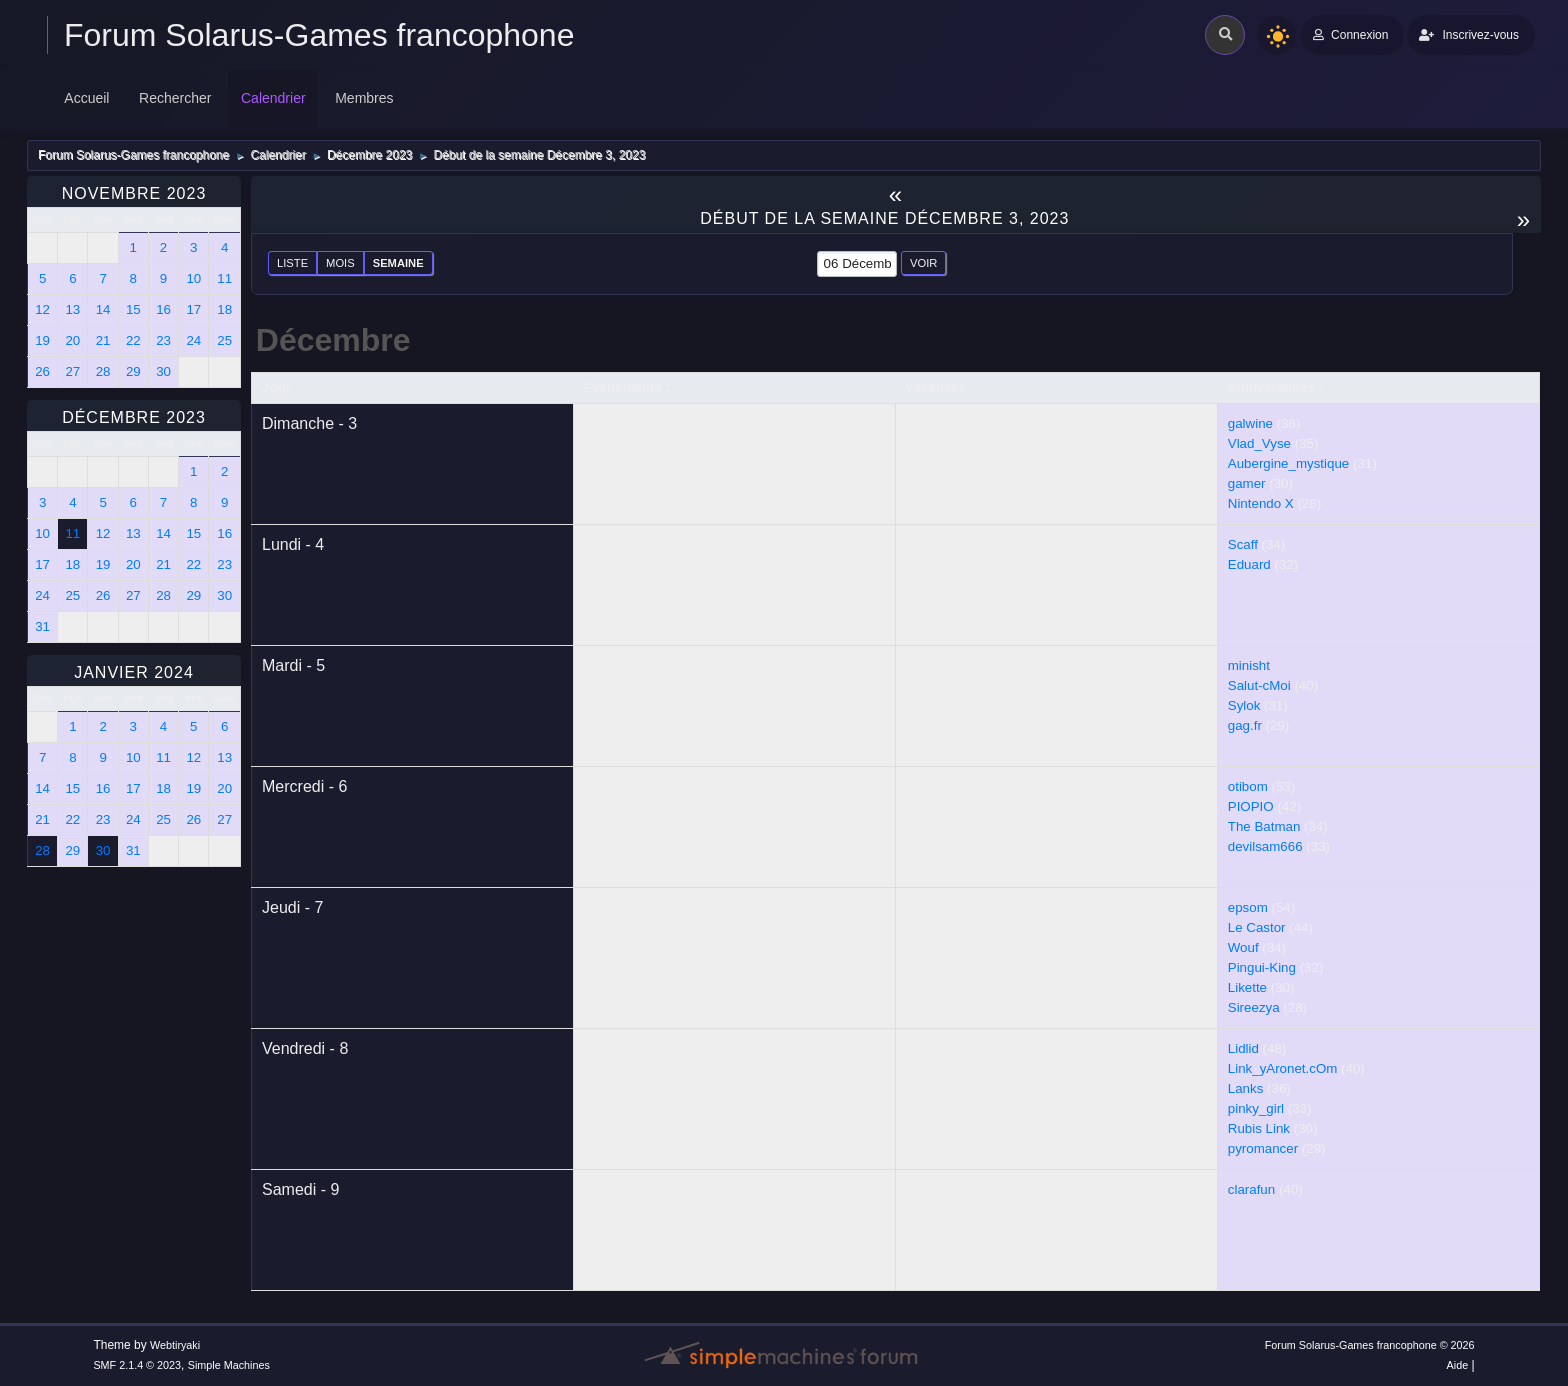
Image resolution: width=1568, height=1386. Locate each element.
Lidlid (1243, 1048)
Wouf (1243, 947)
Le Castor (1257, 927)
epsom (1248, 907)
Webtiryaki (175, 1345)
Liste (292, 263)
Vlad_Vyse (1259, 443)
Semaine (398, 263)
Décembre (333, 340)
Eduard (1249, 564)
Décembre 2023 (134, 417)
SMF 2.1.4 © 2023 (137, 1365)
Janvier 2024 (134, 672)
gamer (1247, 483)
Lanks (1246, 1088)
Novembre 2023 (134, 193)
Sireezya (1254, 1007)
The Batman (1264, 826)
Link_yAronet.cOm (1283, 1068)
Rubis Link (1259, 1128)
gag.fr (1245, 725)
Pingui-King (1262, 967)
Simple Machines (229, 1365)
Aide (1458, 1365)
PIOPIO (1251, 806)
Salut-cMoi (1259, 685)
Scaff (1243, 544)
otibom (1248, 786)
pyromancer (1263, 1148)
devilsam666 (1265, 846)
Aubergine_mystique (1289, 463)
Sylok (1244, 705)
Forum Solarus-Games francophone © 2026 (1370, 1345)
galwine (1250, 423)
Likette (1247, 987)
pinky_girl (1256, 1108)
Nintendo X (1261, 503)
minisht (1249, 665)
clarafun (1251, 1189)
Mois (340, 263)
